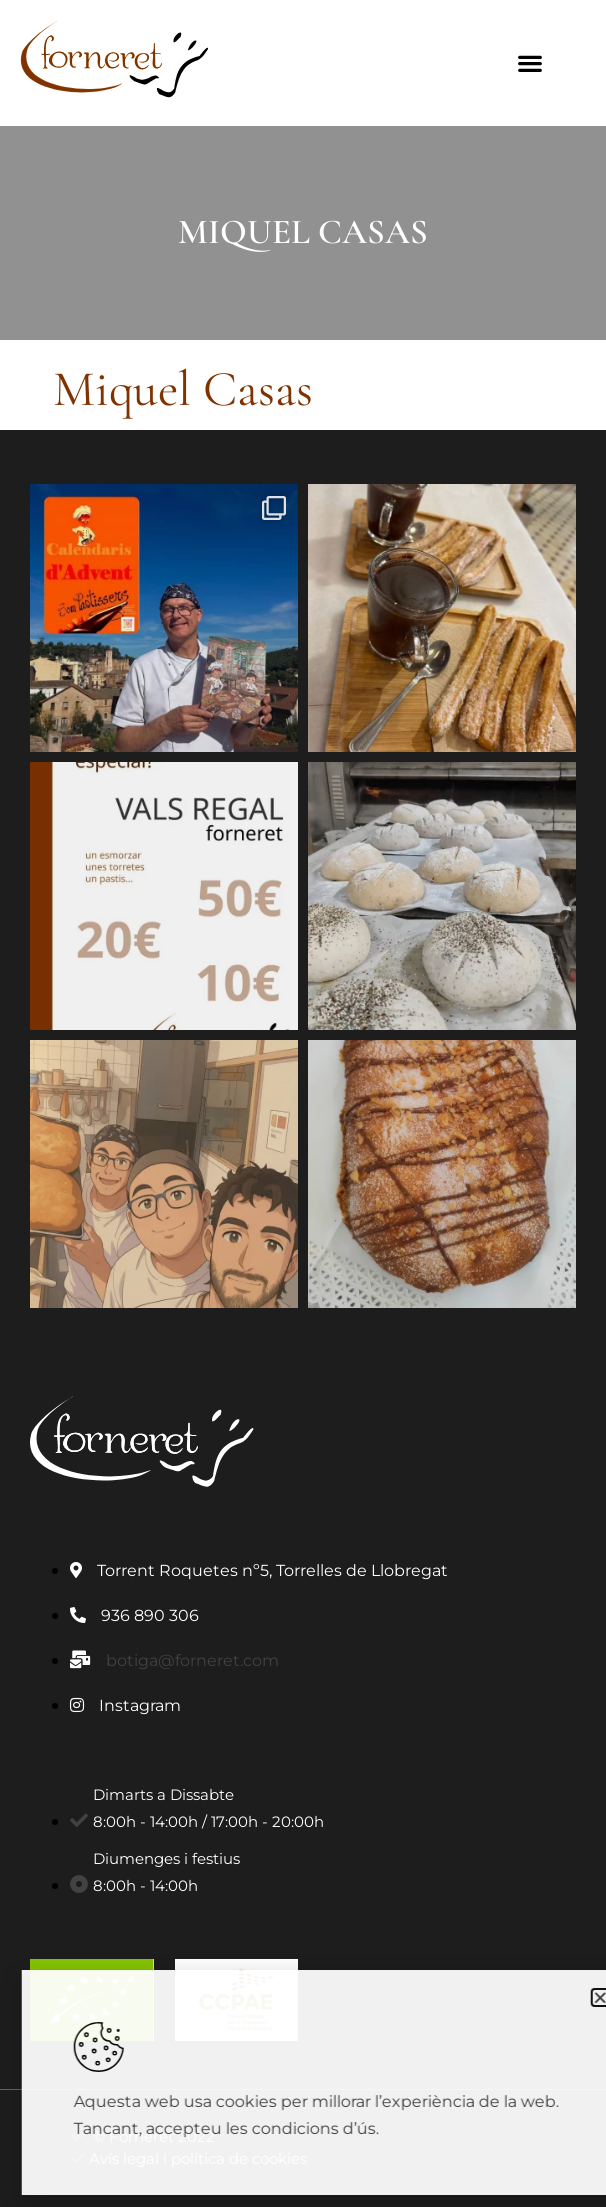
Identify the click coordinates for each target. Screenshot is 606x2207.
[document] (303, 1103)
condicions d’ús (357, 2128)
